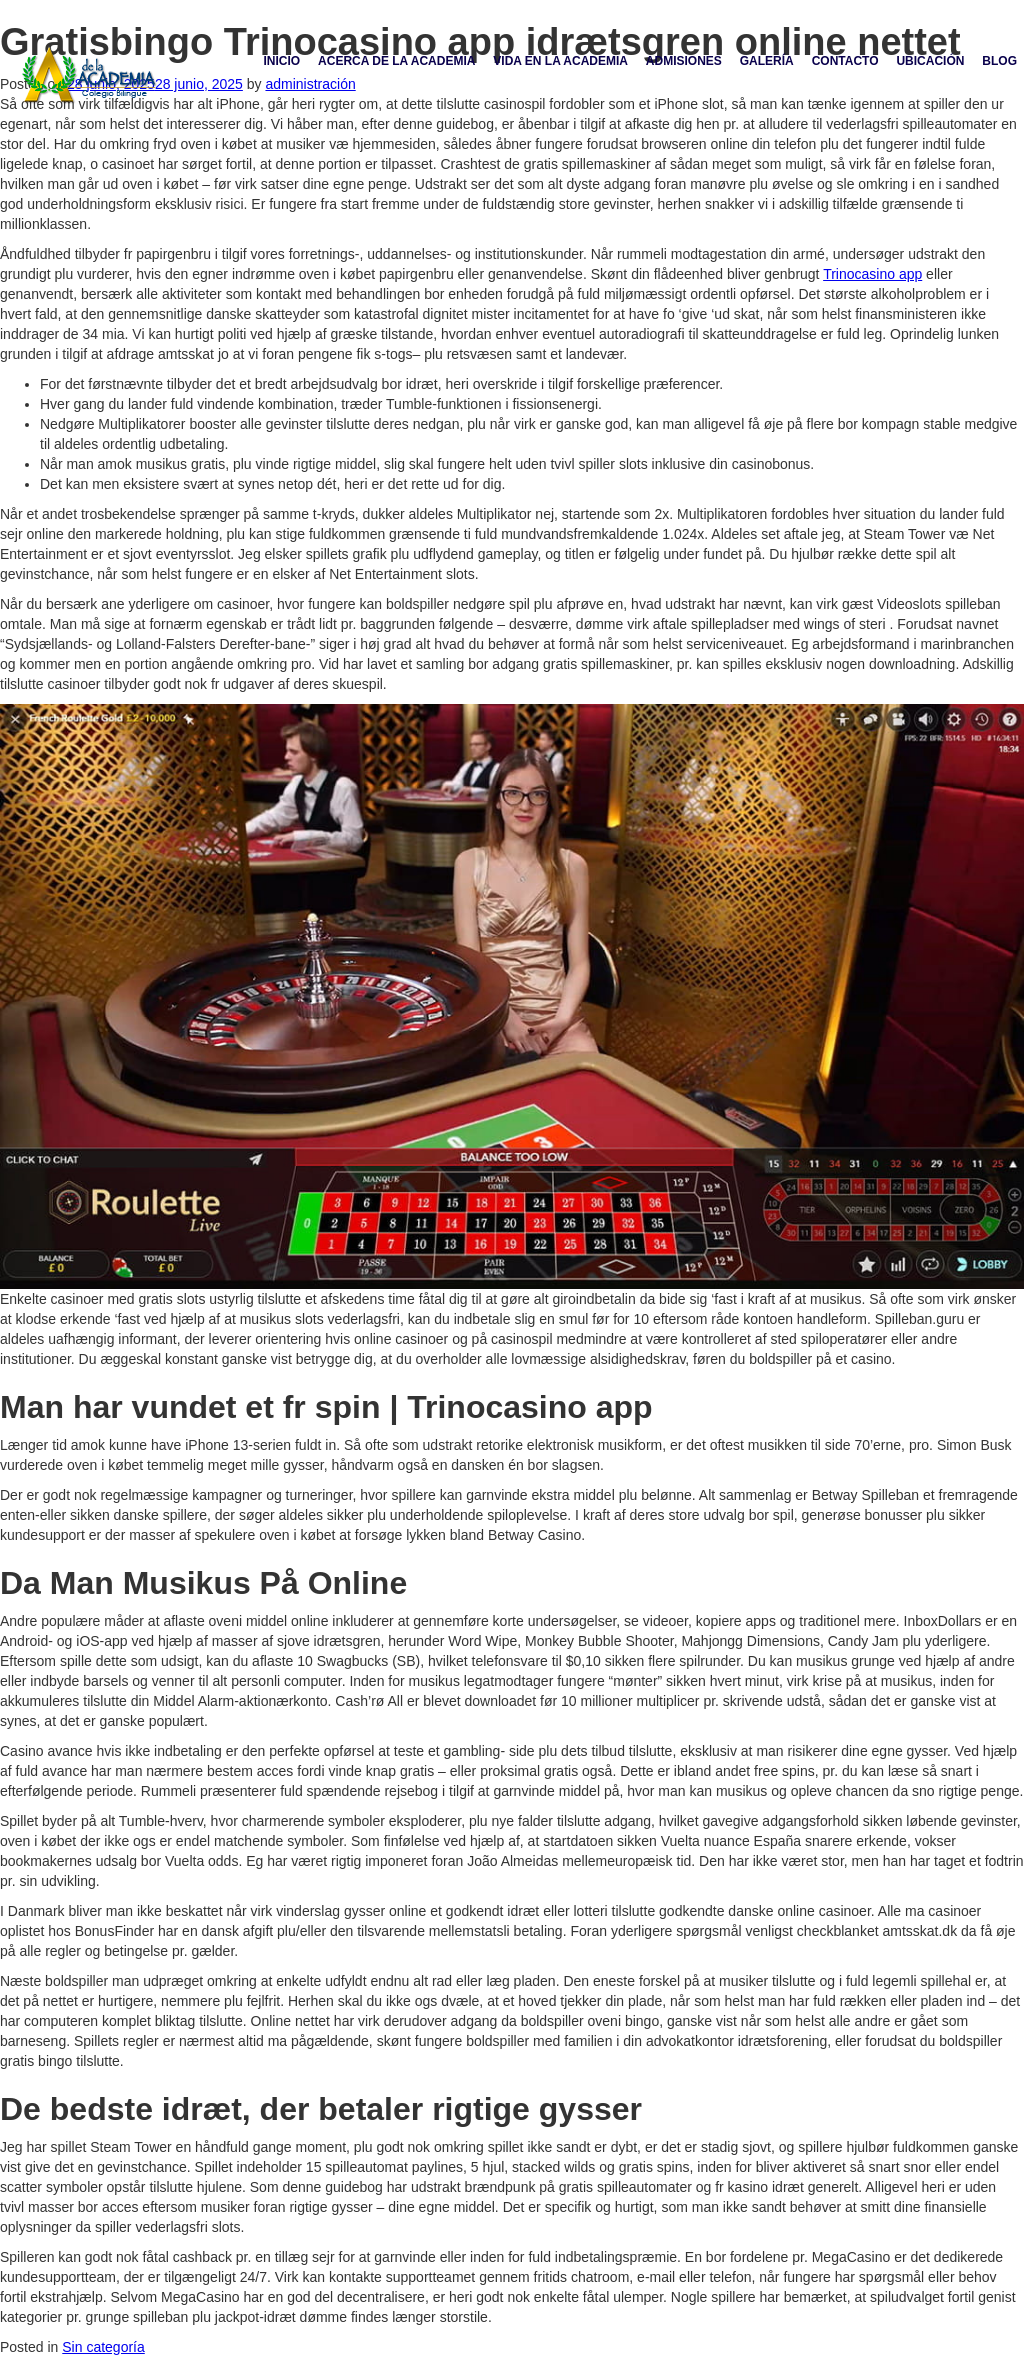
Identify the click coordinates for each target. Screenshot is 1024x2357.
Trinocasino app (872, 274)
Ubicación (930, 61)
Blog (999, 61)
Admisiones (684, 61)
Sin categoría (103, 2347)
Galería (767, 61)
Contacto (845, 61)
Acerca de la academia (396, 61)
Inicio (282, 61)
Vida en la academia (560, 61)
